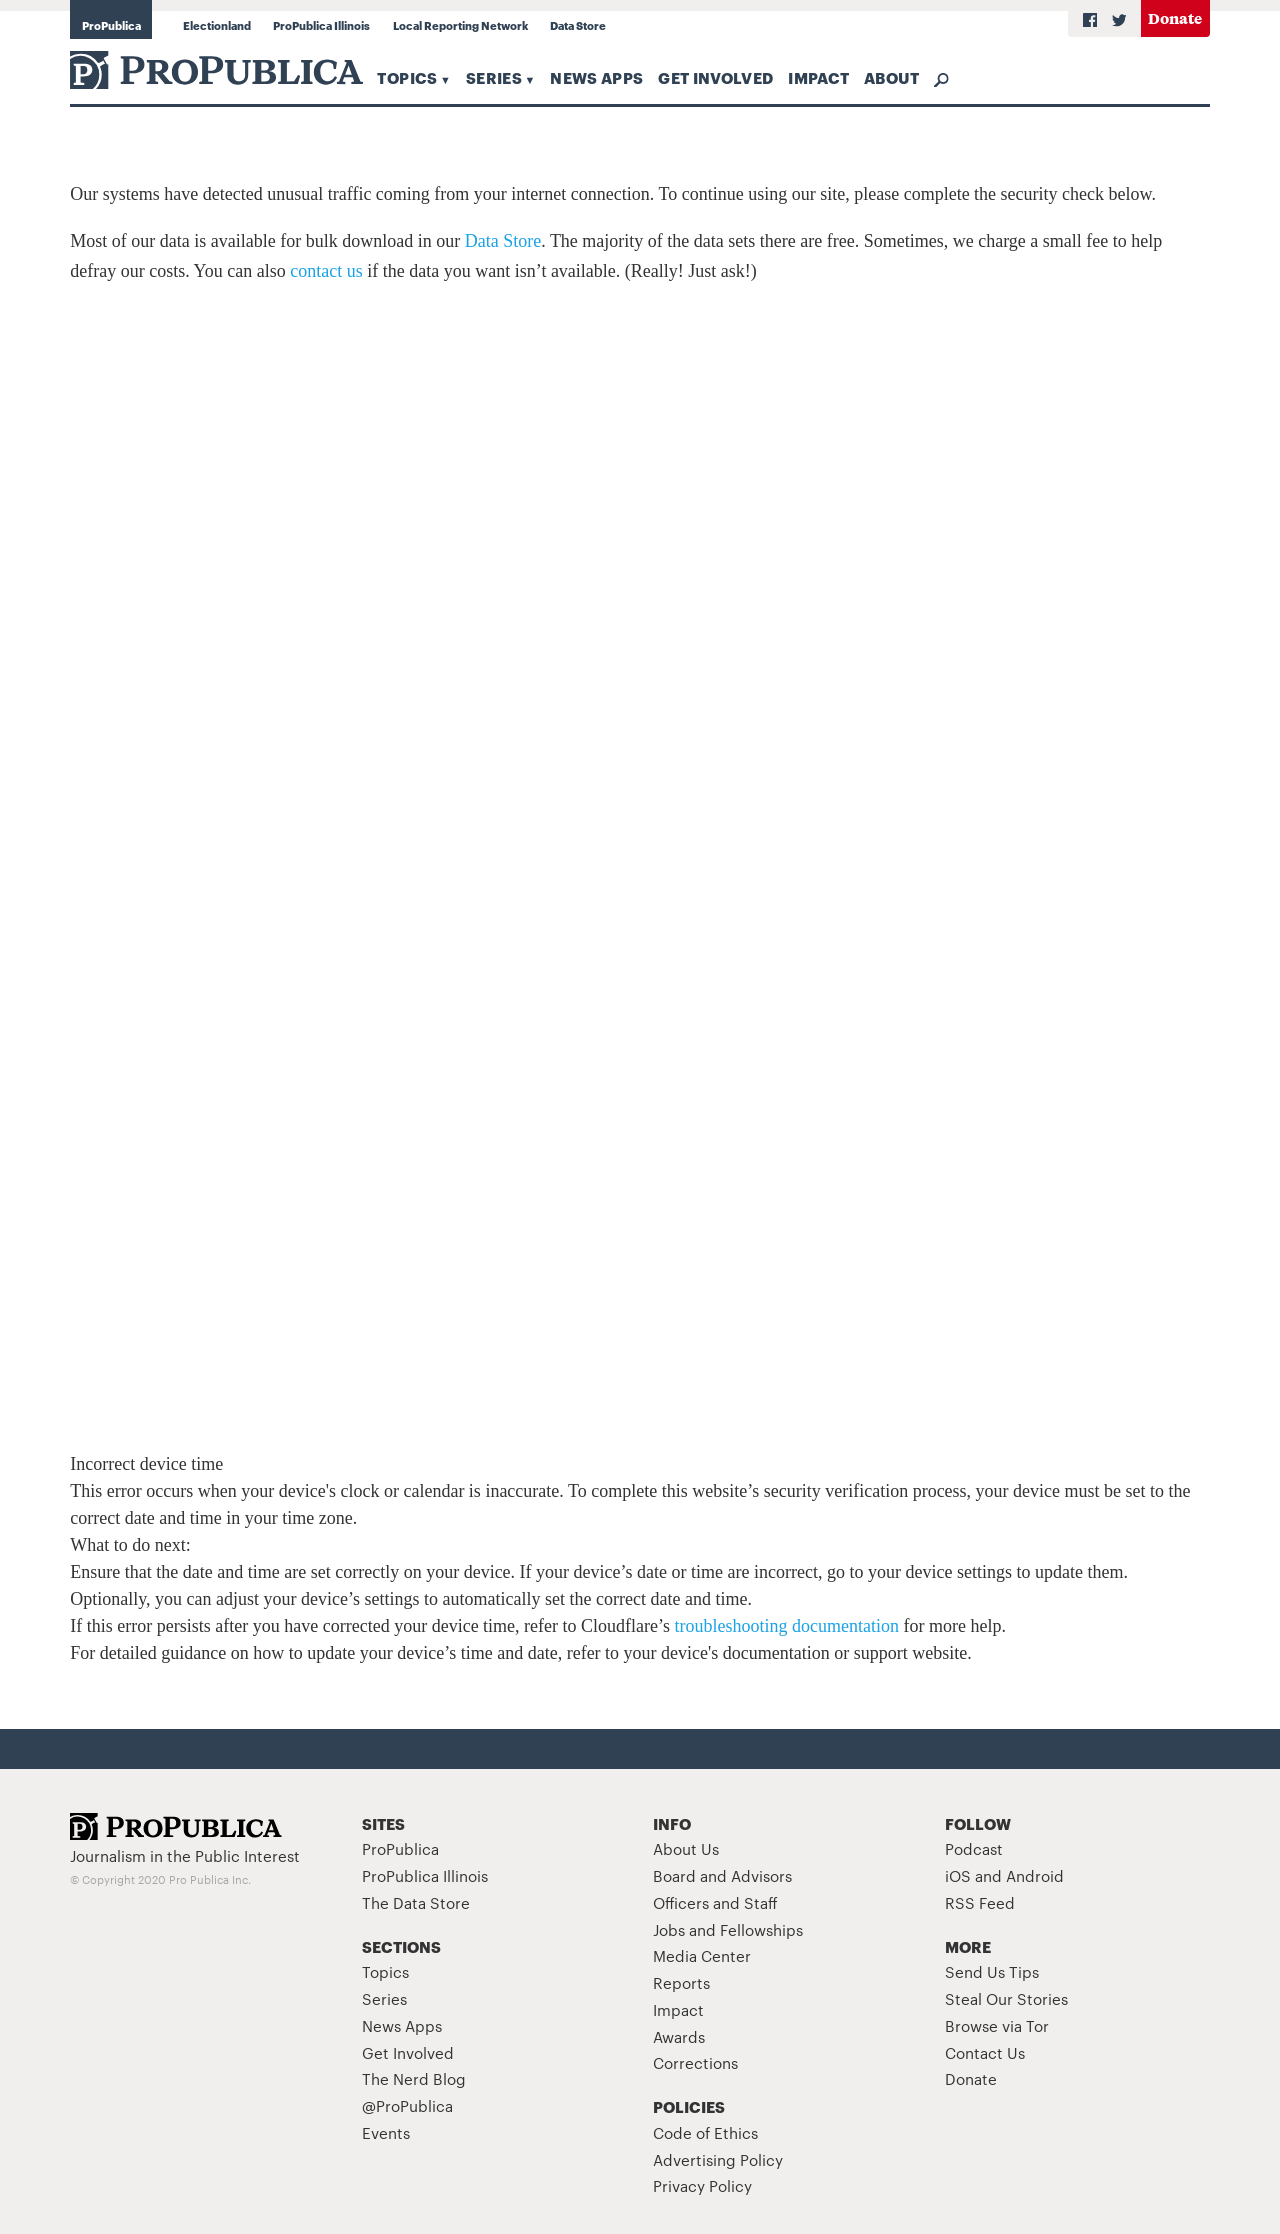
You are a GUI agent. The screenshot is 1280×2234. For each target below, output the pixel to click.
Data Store (578, 25)
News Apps (596, 77)
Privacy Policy (702, 2185)
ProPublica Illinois (321, 25)
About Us (686, 1848)
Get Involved (715, 77)
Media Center (702, 1955)
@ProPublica (407, 2105)
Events (386, 2132)
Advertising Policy (718, 2159)
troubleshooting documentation (787, 1626)
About (892, 77)
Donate (1175, 17)
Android (1035, 1875)
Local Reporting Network (460, 25)
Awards (679, 2036)
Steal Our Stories (1006, 1998)
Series (494, 77)
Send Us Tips (992, 1971)
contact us (326, 271)
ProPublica (111, 25)
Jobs (669, 1929)
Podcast (974, 1848)
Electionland (217, 25)
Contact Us (985, 2052)
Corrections (695, 2062)
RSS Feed (980, 1902)
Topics (407, 77)
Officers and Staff (715, 1902)
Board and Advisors (722, 1875)
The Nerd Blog (414, 2078)
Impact (818, 77)
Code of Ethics (705, 2132)
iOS (958, 1875)
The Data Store (416, 1902)
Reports (681, 1982)
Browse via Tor (997, 2025)
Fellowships (761, 1929)
